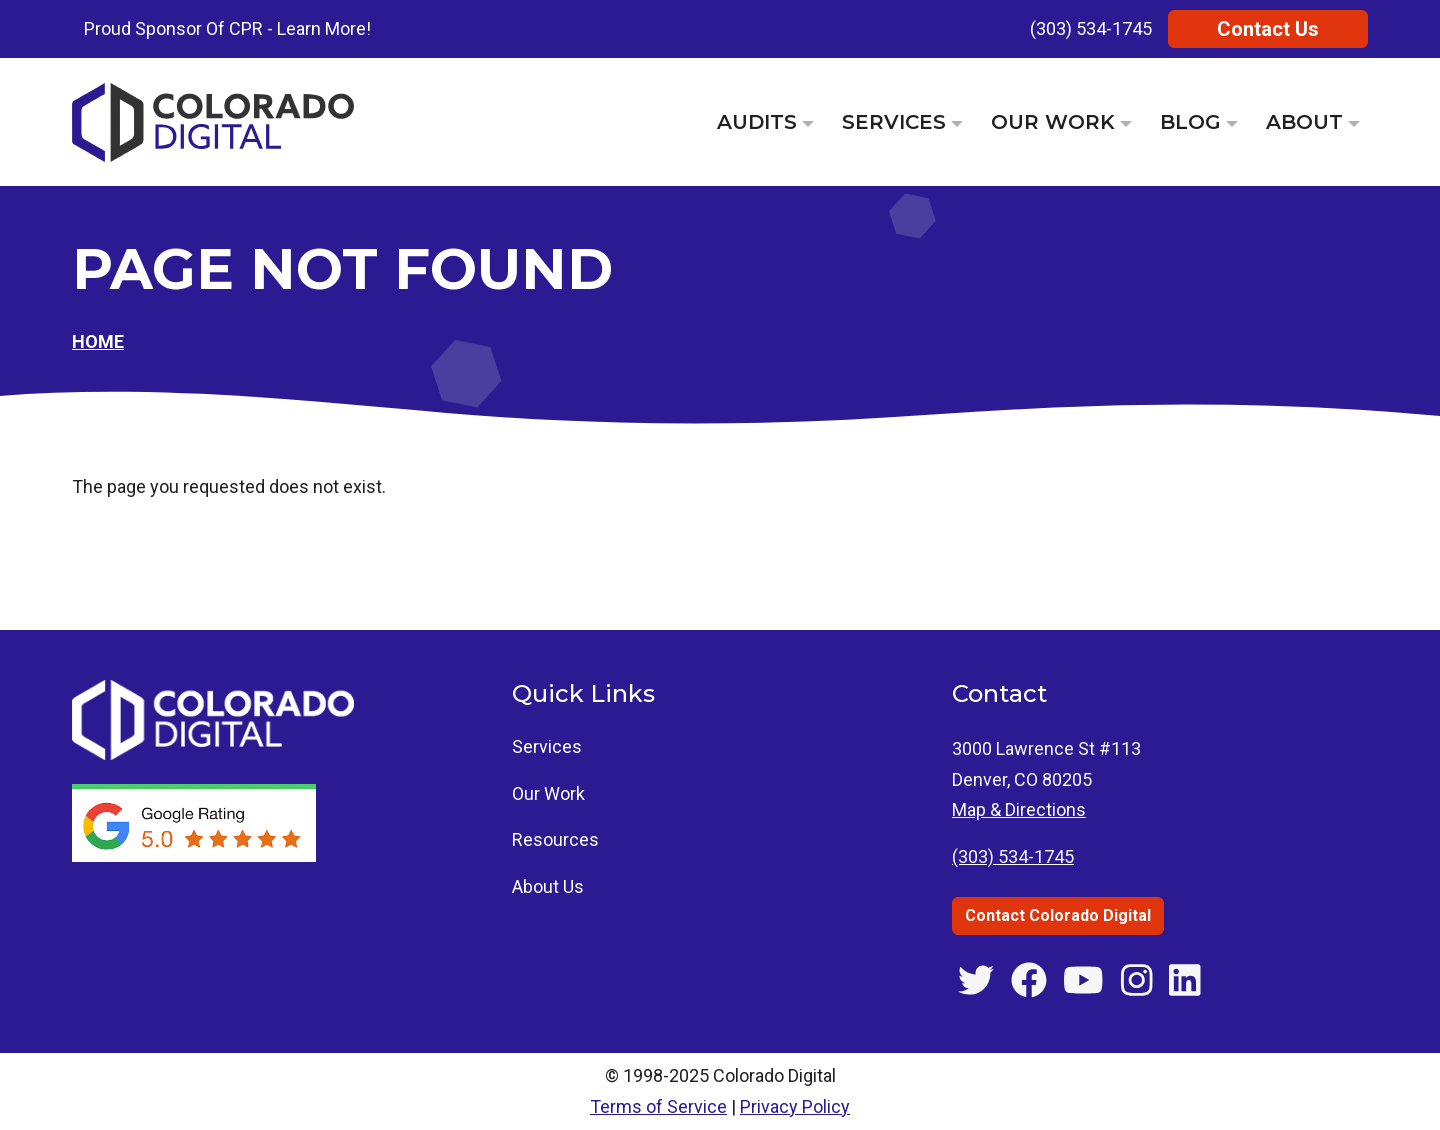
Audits (757, 122)
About (1304, 122)
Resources (555, 839)
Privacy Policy (795, 1106)
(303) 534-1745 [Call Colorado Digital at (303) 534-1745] (1013, 856)
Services (894, 122)
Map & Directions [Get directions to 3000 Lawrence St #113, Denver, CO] (1019, 809)
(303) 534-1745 (1091, 28)
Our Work (1053, 122)
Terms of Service (658, 1106)
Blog (1190, 122)
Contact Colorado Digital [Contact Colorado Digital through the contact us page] (1058, 915)
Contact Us (1268, 29)
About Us (548, 886)
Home (98, 341)
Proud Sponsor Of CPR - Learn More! (227, 28)
